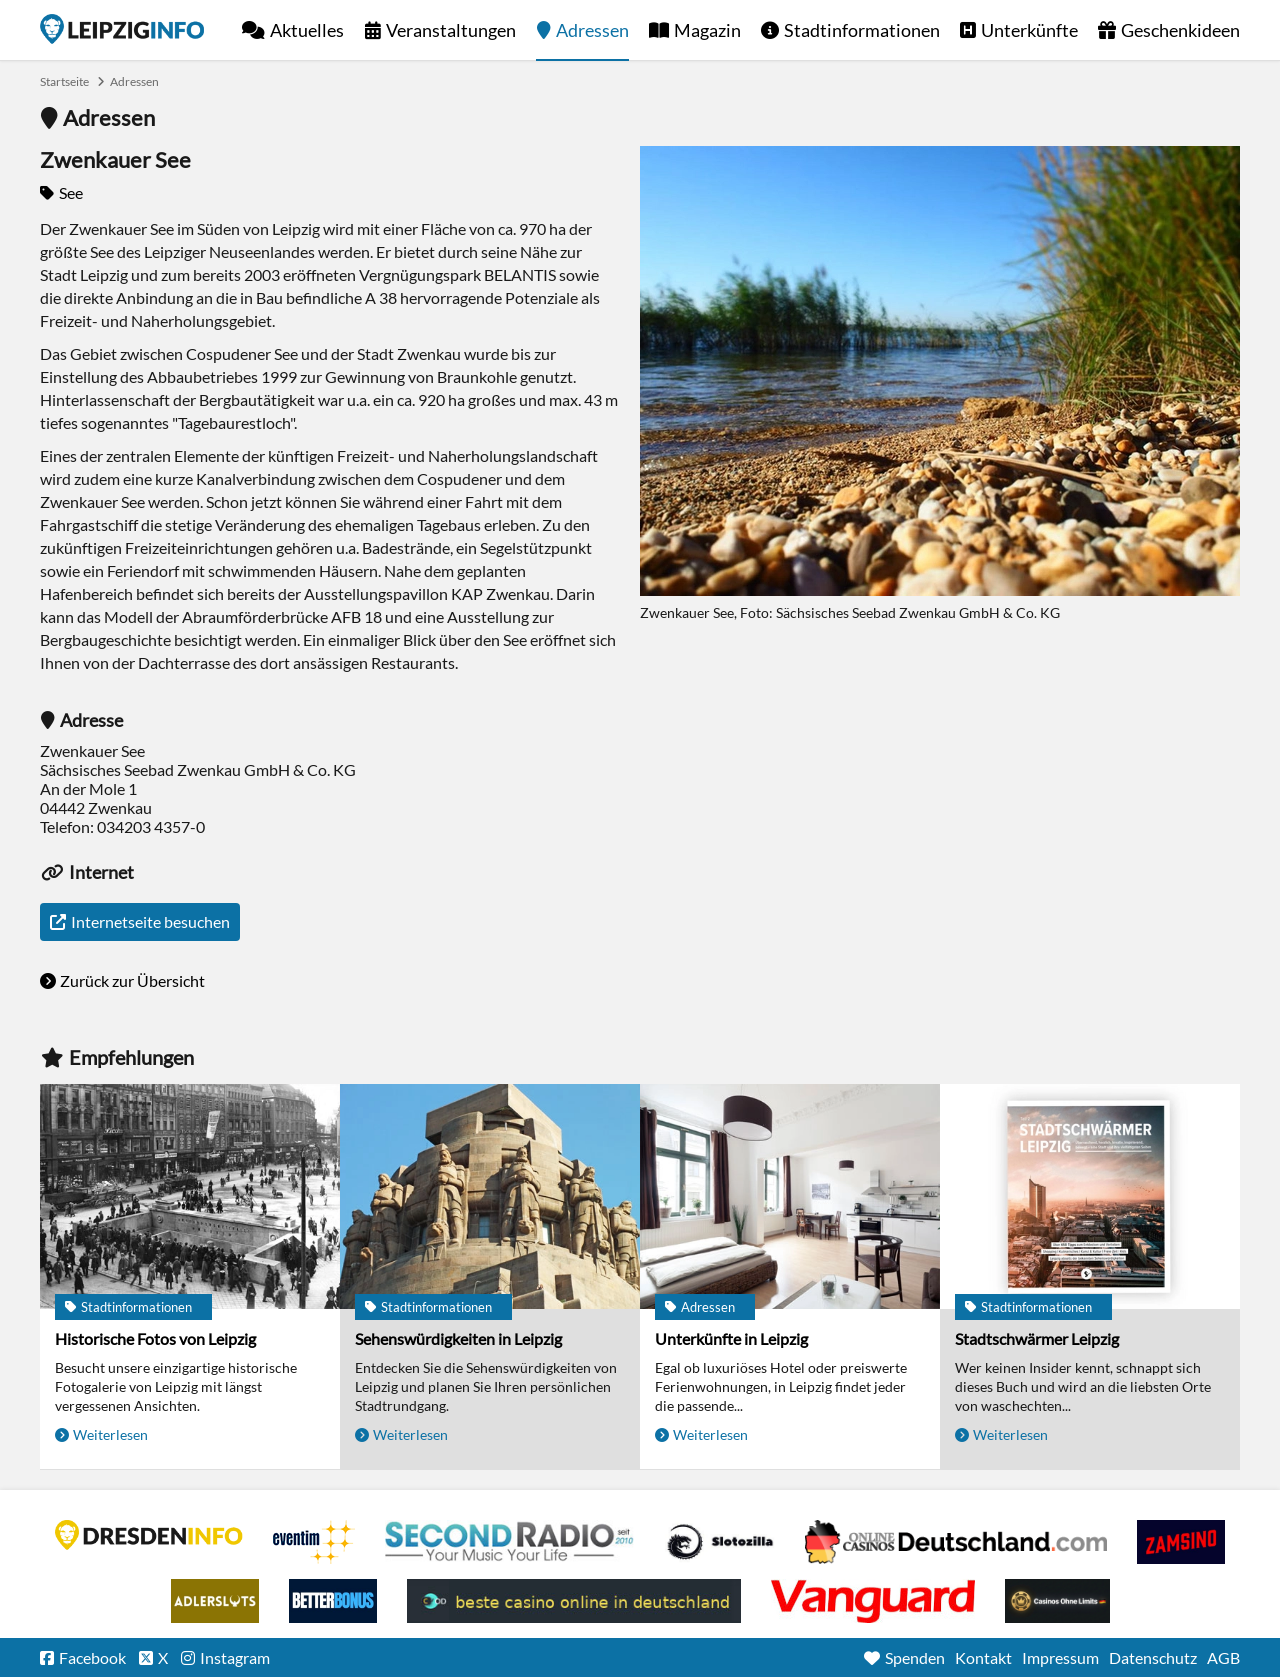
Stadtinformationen (862, 30)
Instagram (235, 1657)
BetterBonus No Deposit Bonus (333, 1601)
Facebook (92, 1657)
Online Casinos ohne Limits (1057, 1601)
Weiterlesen (110, 1434)
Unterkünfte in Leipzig (731, 1338)
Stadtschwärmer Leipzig (1037, 1338)
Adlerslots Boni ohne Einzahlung (215, 1601)
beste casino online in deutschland (574, 1601)
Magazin (707, 30)
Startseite (122, 29)
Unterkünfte (1029, 30)
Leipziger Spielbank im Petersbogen (956, 1542)
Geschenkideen (1180, 30)
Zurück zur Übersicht (132, 980)
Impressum (1060, 1657)
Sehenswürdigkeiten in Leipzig (458, 1338)
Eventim (314, 1542)
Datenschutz (1153, 1657)
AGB (1223, 1657)
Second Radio (510, 1542)
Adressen (592, 30)
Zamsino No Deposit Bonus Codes (1181, 1542)
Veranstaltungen (451, 30)
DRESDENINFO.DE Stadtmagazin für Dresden (149, 1535)
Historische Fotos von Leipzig (155, 1338)
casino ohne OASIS (873, 1601)
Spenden (915, 1657)
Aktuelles (307, 30)
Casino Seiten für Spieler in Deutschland (720, 1542)
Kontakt (983, 1657)
